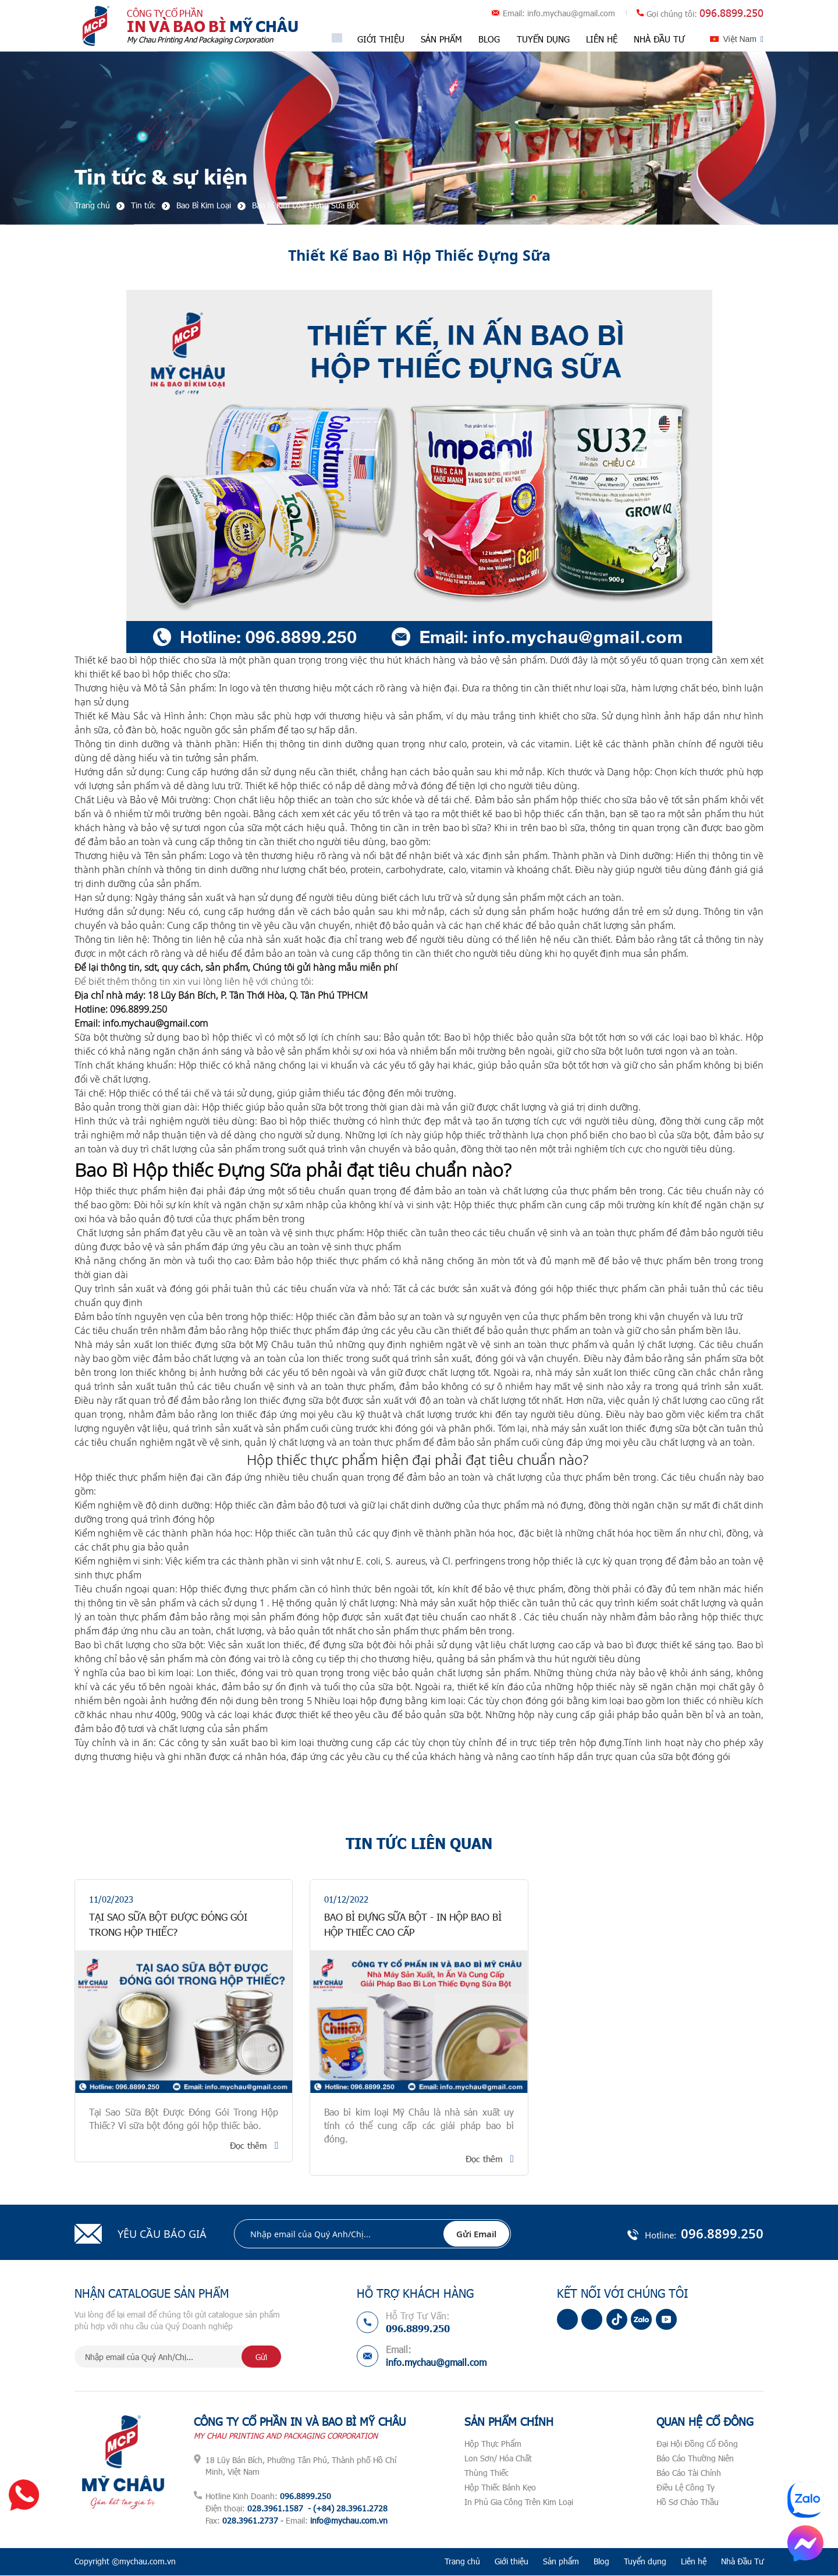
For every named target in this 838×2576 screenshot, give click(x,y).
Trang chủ (462, 2562)
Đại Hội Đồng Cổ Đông (697, 2444)
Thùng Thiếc (486, 2473)
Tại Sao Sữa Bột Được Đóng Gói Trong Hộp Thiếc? (176, 1925)
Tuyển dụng (542, 39)
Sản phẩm (442, 39)
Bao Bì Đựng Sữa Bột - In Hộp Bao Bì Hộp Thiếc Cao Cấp (416, 1925)
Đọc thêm (248, 2146)
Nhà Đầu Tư (658, 39)
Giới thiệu (381, 39)
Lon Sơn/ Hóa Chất (498, 2459)
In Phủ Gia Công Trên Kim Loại (518, 2502)
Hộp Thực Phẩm (492, 2444)
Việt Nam (740, 39)
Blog (489, 39)
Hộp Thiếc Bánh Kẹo (500, 2488)
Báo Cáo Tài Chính (688, 2473)
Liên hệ (601, 39)
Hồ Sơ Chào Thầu (687, 2502)
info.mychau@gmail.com (571, 14)
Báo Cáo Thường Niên (695, 2459)
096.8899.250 (731, 13)
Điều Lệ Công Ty (685, 2488)
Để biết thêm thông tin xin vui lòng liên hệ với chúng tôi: (194, 981)
